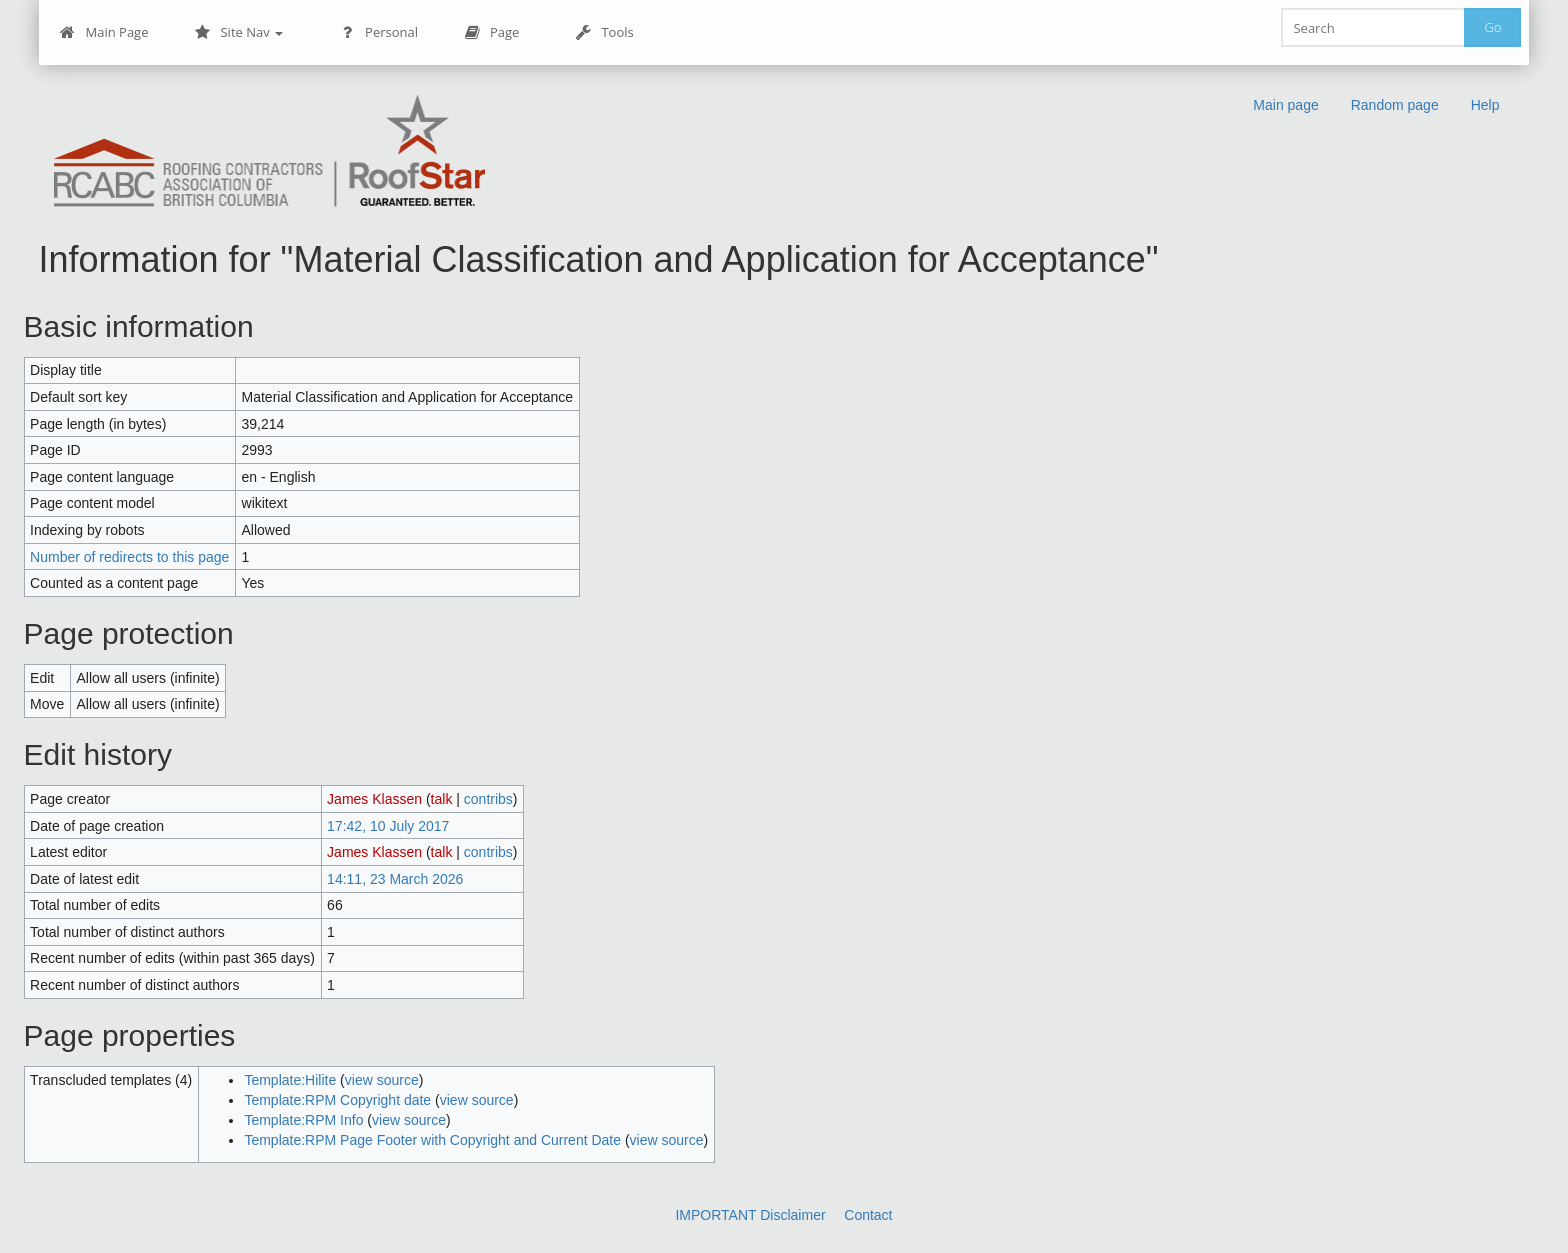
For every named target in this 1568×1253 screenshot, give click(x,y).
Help (1485, 105)
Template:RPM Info (303, 1120)
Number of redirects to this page (129, 557)
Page (491, 32)
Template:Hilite (290, 1080)
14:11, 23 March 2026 (395, 879)
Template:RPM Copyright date (337, 1100)
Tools (604, 32)
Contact (868, 1215)
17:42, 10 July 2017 (388, 826)
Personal (378, 32)
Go (1492, 27)
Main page (1285, 105)
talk (442, 799)
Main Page (104, 32)
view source (382, 1080)
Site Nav (238, 32)
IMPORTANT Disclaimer (750, 1215)
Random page (1395, 105)
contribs (488, 799)
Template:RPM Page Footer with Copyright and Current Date (432, 1140)
